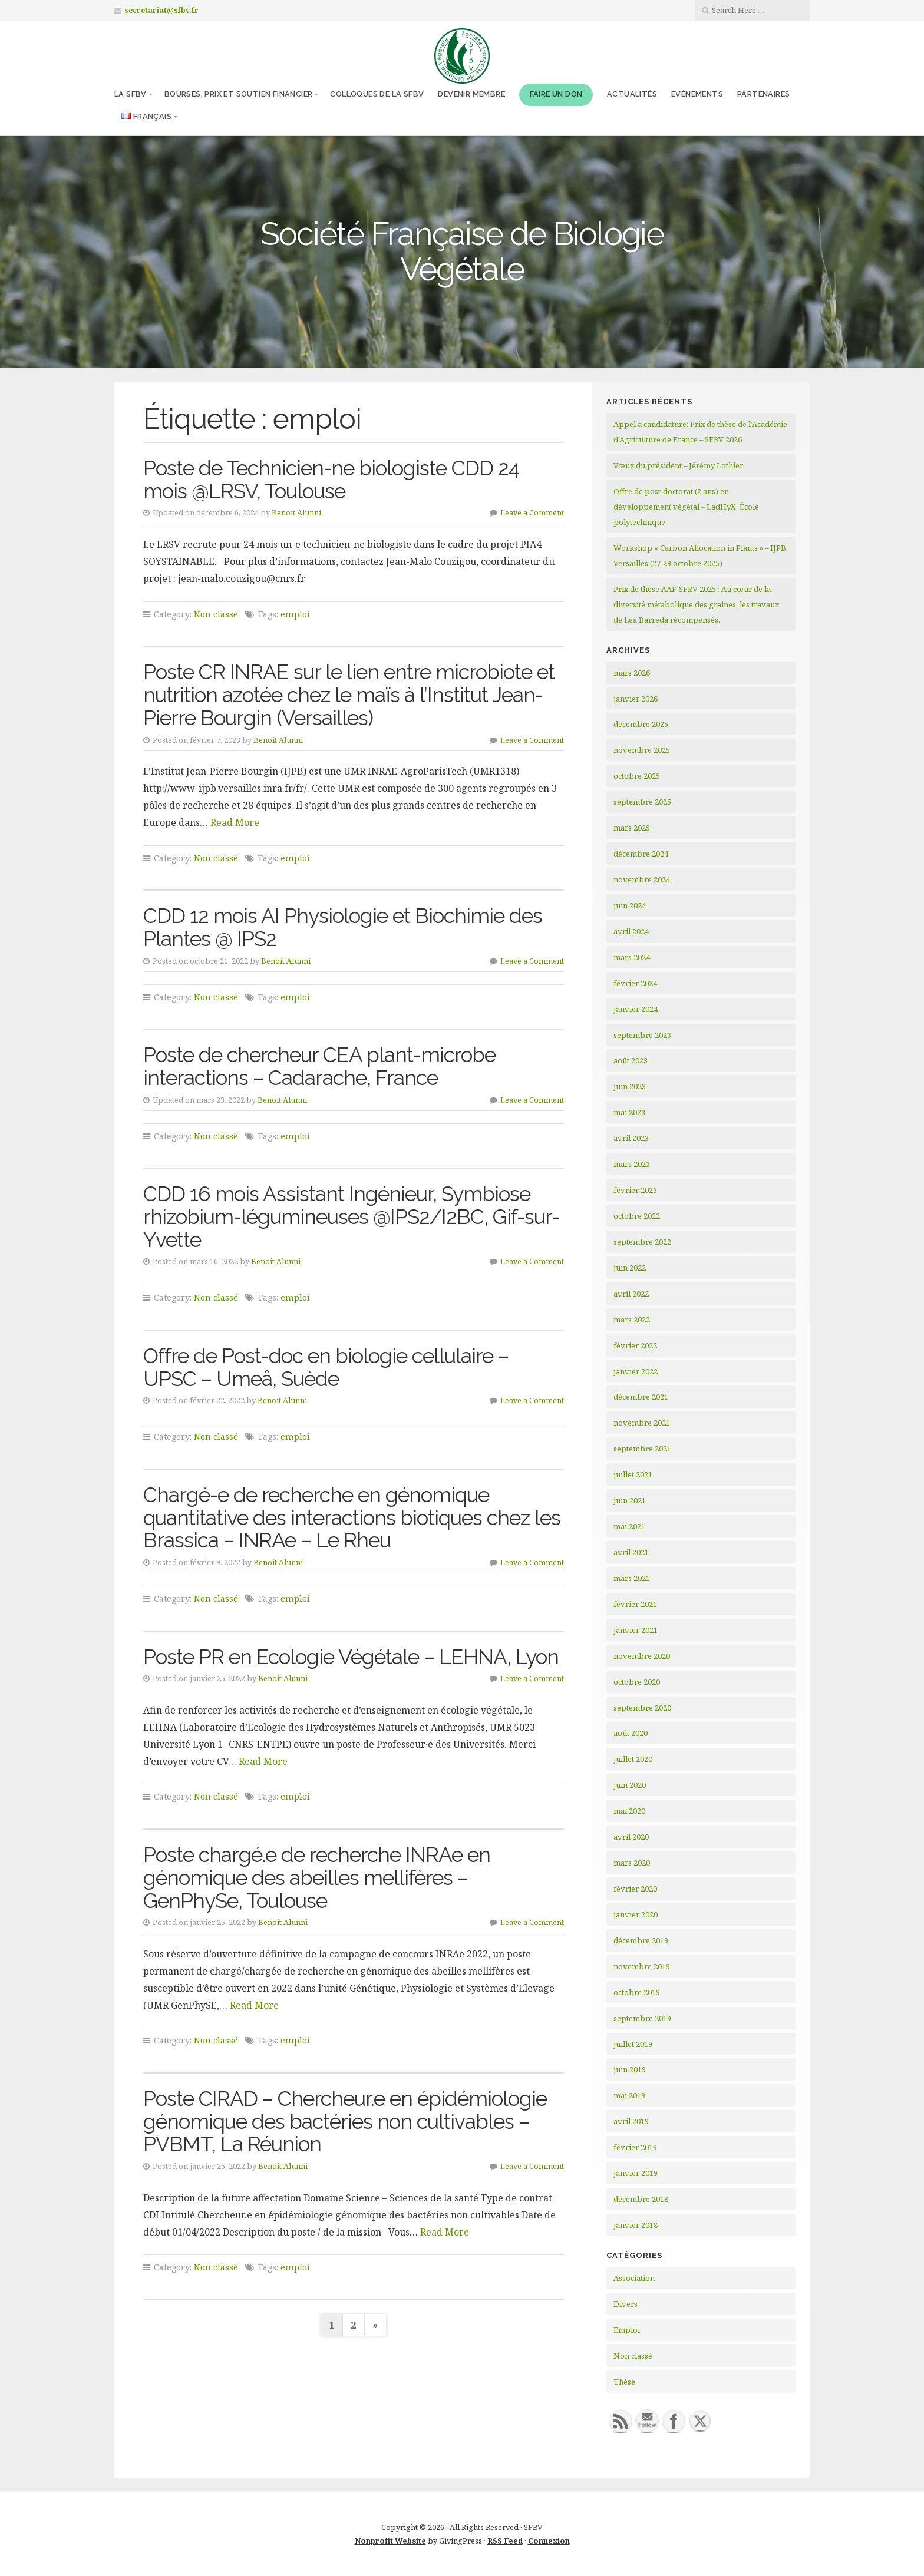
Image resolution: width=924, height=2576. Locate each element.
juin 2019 (629, 2069)
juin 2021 (629, 1500)
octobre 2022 (636, 1216)
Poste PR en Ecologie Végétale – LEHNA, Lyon (351, 1657)
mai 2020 (629, 1810)
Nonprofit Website (390, 2540)
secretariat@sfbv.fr (161, 10)
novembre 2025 (641, 750)
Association (634, 2278)
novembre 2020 (641, 1656)
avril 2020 (631, 1836)
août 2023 (630, 1060)
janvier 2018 (635, 2225)
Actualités (632, 94)
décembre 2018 (640, 2199)
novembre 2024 (641, 879)
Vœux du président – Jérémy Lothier (678, 465)
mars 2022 (631, 1319)
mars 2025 (631, 827)
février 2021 (635, 1604)
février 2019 (635, 2147)
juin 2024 (629, 905)
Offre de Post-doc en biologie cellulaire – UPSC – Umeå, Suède (326, 1367)
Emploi (626, 2329)
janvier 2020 (635, 1914)
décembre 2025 (640, 724)
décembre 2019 (640, 1940)
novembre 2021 (641, 1422)
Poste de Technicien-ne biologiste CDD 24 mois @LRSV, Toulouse (331, 479)
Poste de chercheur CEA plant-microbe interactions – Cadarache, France (319, 1066)
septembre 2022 (642, 1241)
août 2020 (630, 1733)
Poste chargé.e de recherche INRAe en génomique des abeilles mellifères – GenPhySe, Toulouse (316, 1877)
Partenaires (763, 94)
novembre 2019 (641, 1966)
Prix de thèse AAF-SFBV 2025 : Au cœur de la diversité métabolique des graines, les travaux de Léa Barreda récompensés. (696, 604)
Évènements (697, 94)
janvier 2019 (635, 2173)
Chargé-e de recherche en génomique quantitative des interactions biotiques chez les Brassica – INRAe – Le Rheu (351, 1517)
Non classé (216, 614)
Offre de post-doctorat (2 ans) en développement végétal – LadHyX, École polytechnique (686, 506)
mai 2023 (629, 1112)
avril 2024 (631, 931)
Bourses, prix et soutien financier (238, 94)
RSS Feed (505, 2540)
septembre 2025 (642, 801)
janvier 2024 (635, 1009)
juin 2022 (629, 1267)
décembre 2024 (640, 853)
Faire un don (556, 94)
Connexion (549, 2540)
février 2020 (635, 1888)
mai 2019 (629, 2095)
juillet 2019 (632, 2044)
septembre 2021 (642, 1448)
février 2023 (635, 1190)
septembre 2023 (642, 1035)
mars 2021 (631, 1578)
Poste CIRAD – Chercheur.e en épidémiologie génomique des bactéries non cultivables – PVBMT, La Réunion (345, 2121)
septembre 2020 (642, 1707)
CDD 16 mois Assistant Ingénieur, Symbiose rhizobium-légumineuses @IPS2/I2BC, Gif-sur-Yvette (351, 1216)
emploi (295, 614)
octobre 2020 (636, 1681)
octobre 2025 (636, 776)
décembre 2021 (640, 1396)
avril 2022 (631, 1293)
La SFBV (130, 94)
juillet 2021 (632, 1474)
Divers (625, 2304)
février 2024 (635, 983)
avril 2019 (631, 2121)
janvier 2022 (635, 1371)
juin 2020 (629, 1785)
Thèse (624, 2381)
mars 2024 (631, 957)
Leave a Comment (532, 512)
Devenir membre (471, 94)
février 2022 (635, 1345)
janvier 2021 (635, 1630)
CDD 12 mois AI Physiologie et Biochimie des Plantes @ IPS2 (342, 927)
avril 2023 (631, 1138)
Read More (234, 822)
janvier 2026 (635, 698)
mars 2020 (631, 1862)
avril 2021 (631, 1552)
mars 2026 (631, 672)
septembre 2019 (642, 2018)
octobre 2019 (636, 1992)
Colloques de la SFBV (377, 94)
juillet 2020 (632, 1759)
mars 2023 (631, 1164)
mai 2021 (629, 1526)
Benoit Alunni (296, 512)
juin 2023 (629, 1086)
